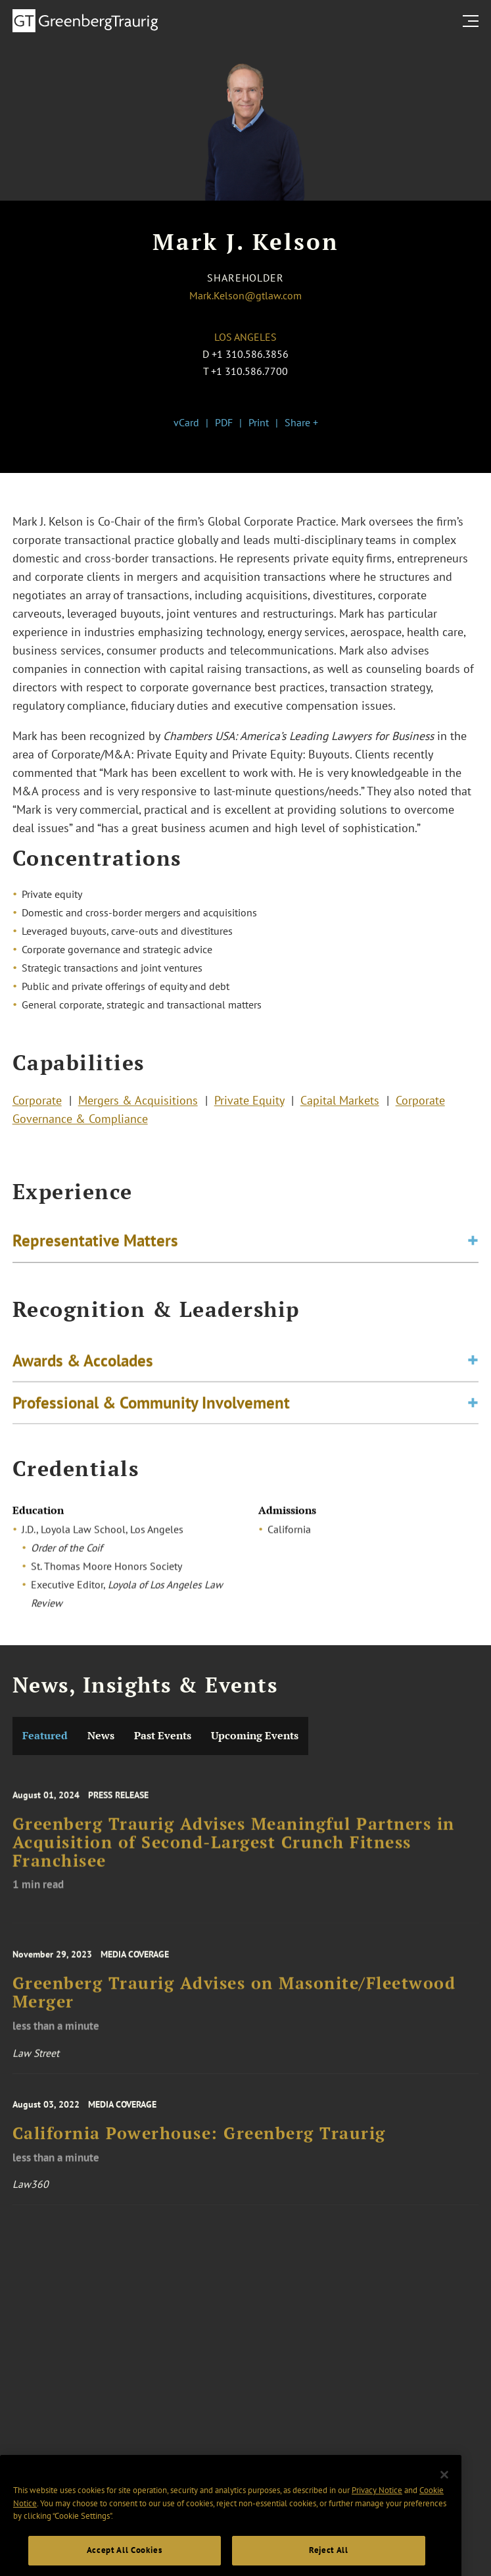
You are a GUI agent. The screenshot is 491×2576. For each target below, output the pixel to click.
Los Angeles (245, 336)
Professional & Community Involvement (151, 1407)
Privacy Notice (377, 2509)
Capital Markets (339, 1103)
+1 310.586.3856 (250, 353)
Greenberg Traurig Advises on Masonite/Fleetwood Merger (234, 2001)
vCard (186, 422)
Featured (45, 1736)
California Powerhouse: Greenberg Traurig (199, 2141)
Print (258, 422)
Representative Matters (95, 1243)
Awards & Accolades (82, 1365)
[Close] (444, 2493)
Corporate (37, 1103)
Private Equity (249, 1103)
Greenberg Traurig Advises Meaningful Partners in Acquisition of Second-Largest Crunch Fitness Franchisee (233, 1852)
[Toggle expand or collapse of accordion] (473, 1243)
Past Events (162, 1736)
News (100, 1736)
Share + (301, 422)
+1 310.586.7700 (249, 371)
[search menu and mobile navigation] (473, 21)
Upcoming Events (254, 1736)
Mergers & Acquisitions (138, 1103)
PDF (224, 422)
